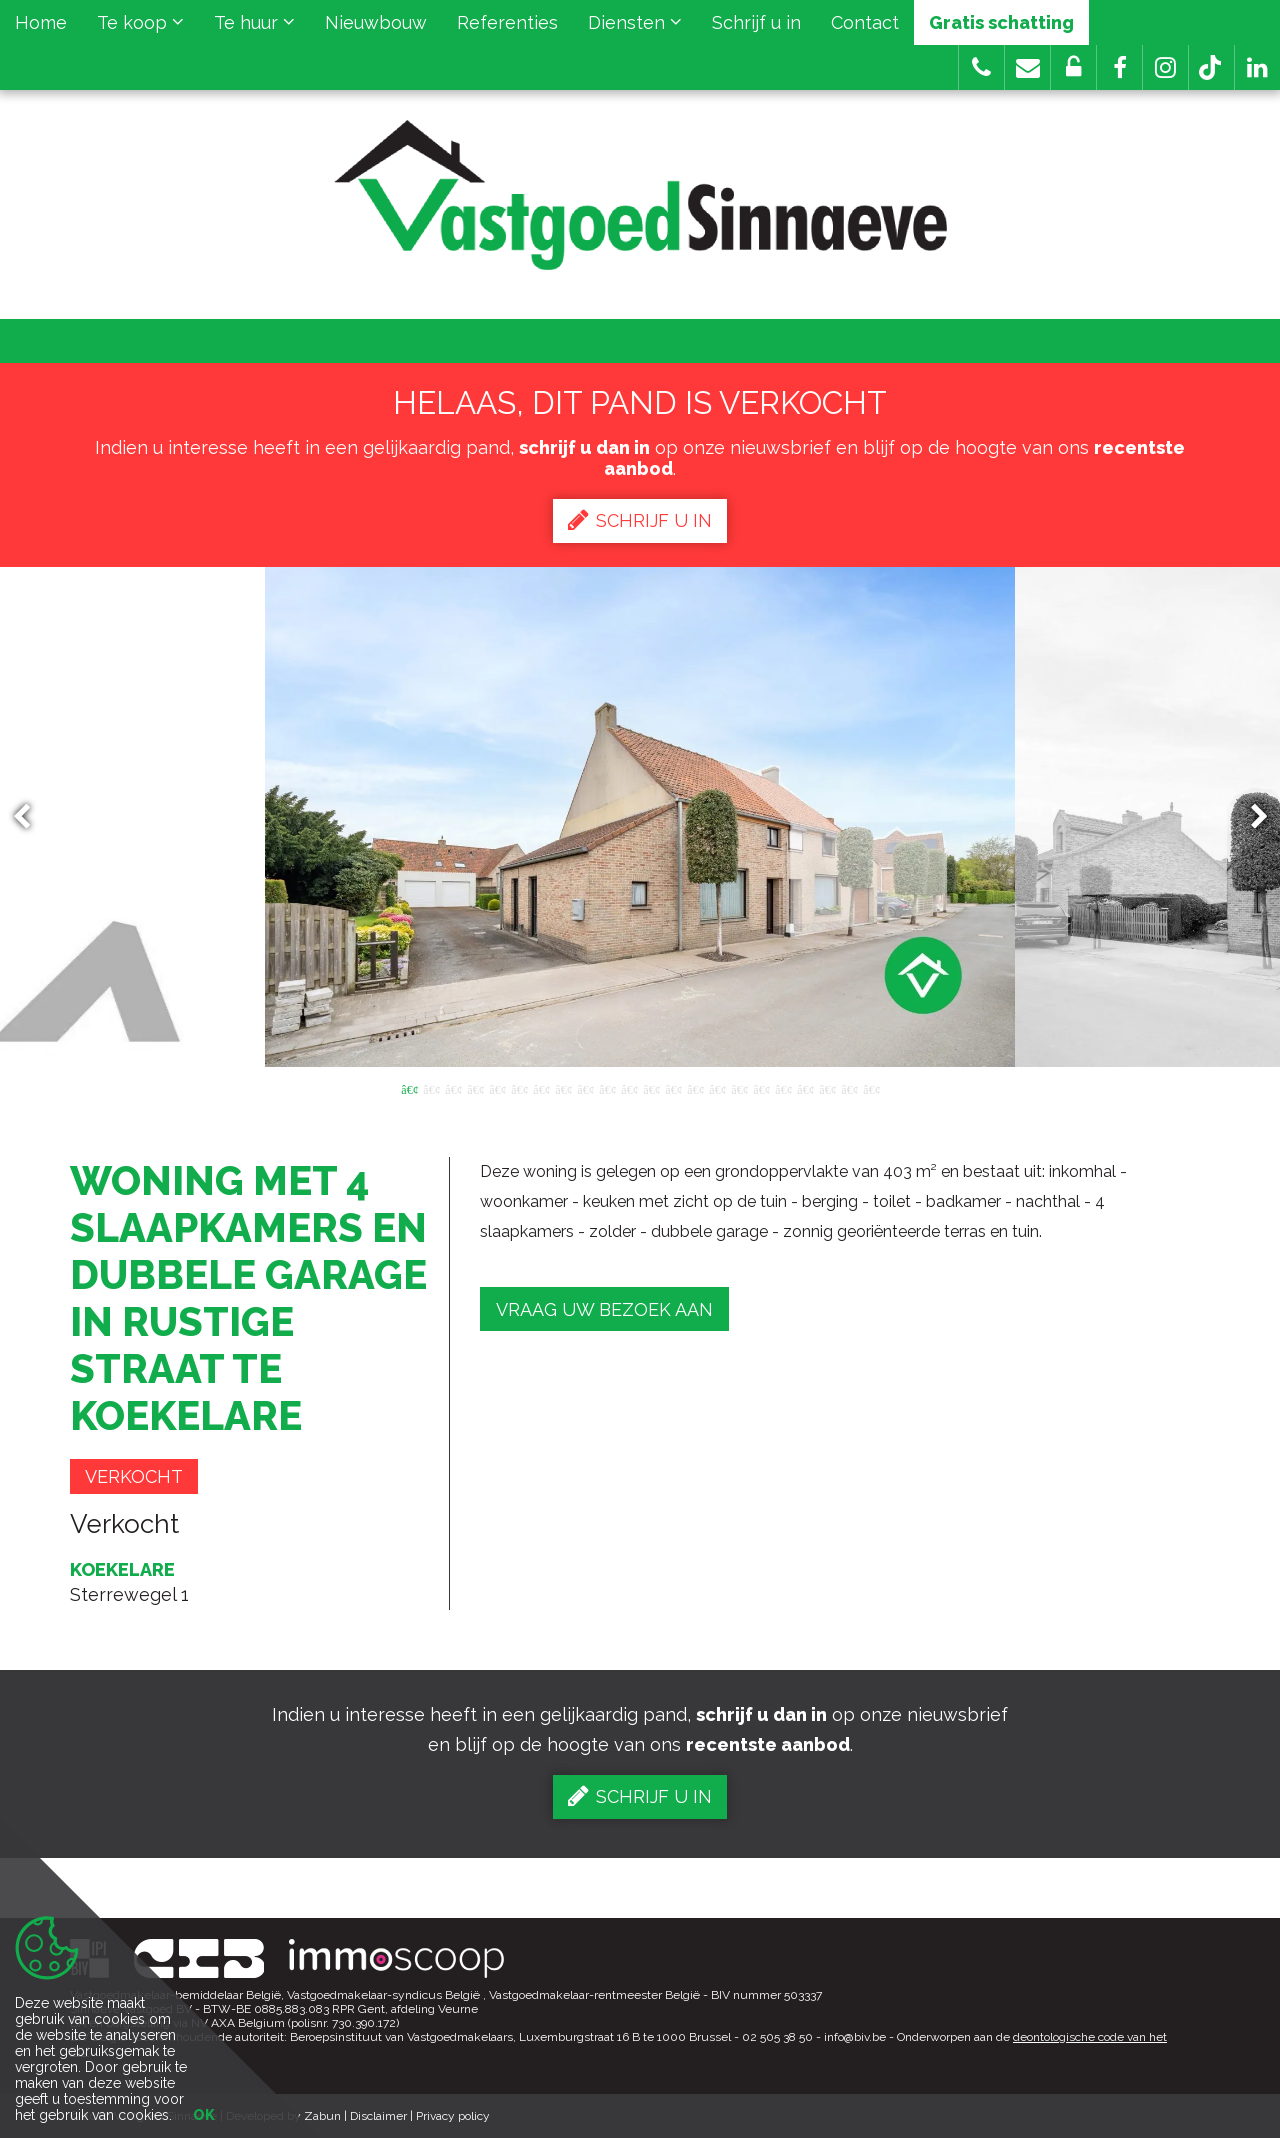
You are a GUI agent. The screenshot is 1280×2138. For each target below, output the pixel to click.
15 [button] (717, 1088)
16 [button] (739, 1088)
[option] (640, 817)
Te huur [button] (254, 22)
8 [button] (563, 1088)
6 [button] (519, 1088)
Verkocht (134, 1476)
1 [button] (409, 1088)
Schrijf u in (756, 22)
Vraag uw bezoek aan (604, 1309)
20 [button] (827, 1088)
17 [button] (761, 1088)
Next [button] (1250, 817)
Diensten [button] (635, 22)
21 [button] (849, 1088)
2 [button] (431, 1088)
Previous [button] (31, 817)
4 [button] (475, 1088)
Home (41, 22)
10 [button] (607, 1088)
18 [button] (783, 1088)
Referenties (507, 22)
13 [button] (673, 1088)
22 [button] (871, 1088)
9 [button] (585, 1088)
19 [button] (805, 1088)
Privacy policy (453, 2116)
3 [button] (453, 1088)
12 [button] (651, 1088)
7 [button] (541, 1088)
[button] (1119, 67)
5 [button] (497, 1088)
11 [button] (629, 1088)
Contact (865, 22)
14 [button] (695, 1088)
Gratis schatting (1001, 22)
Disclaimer (378, 2116)
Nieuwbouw (376, 22)
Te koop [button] (140, 22)
